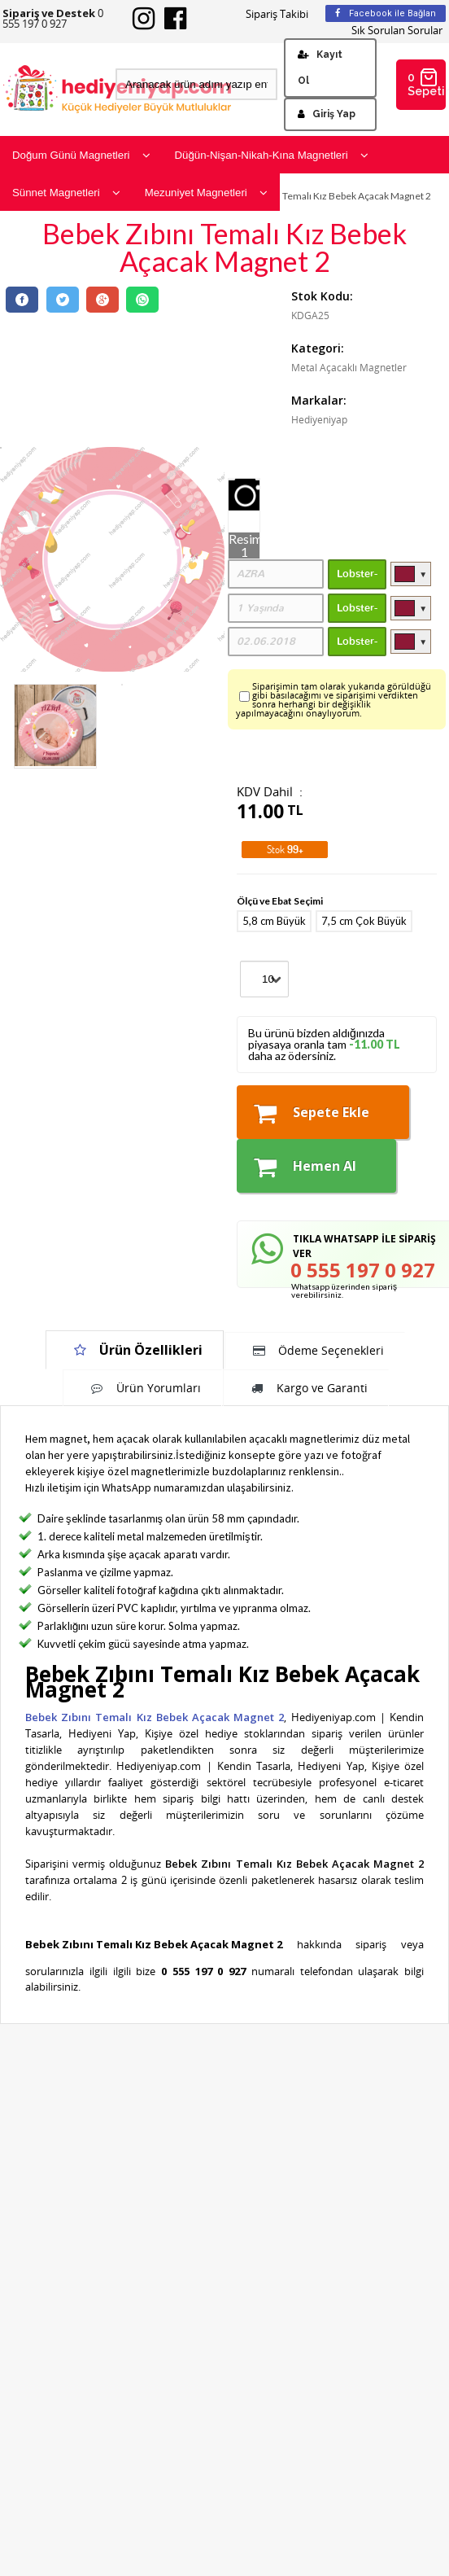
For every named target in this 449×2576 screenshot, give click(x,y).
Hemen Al (305, 1166)
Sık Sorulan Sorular (396, 30)
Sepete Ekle (311, 1113)
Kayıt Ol (320, 67)
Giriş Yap (326, 114)
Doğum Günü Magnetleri (81, 155)
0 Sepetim (427, 83)
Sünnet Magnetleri (66, 192)
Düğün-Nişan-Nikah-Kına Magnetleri (271, 155)
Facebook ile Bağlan (385, 13)
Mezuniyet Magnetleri (206, 192)
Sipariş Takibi (277, 14)
